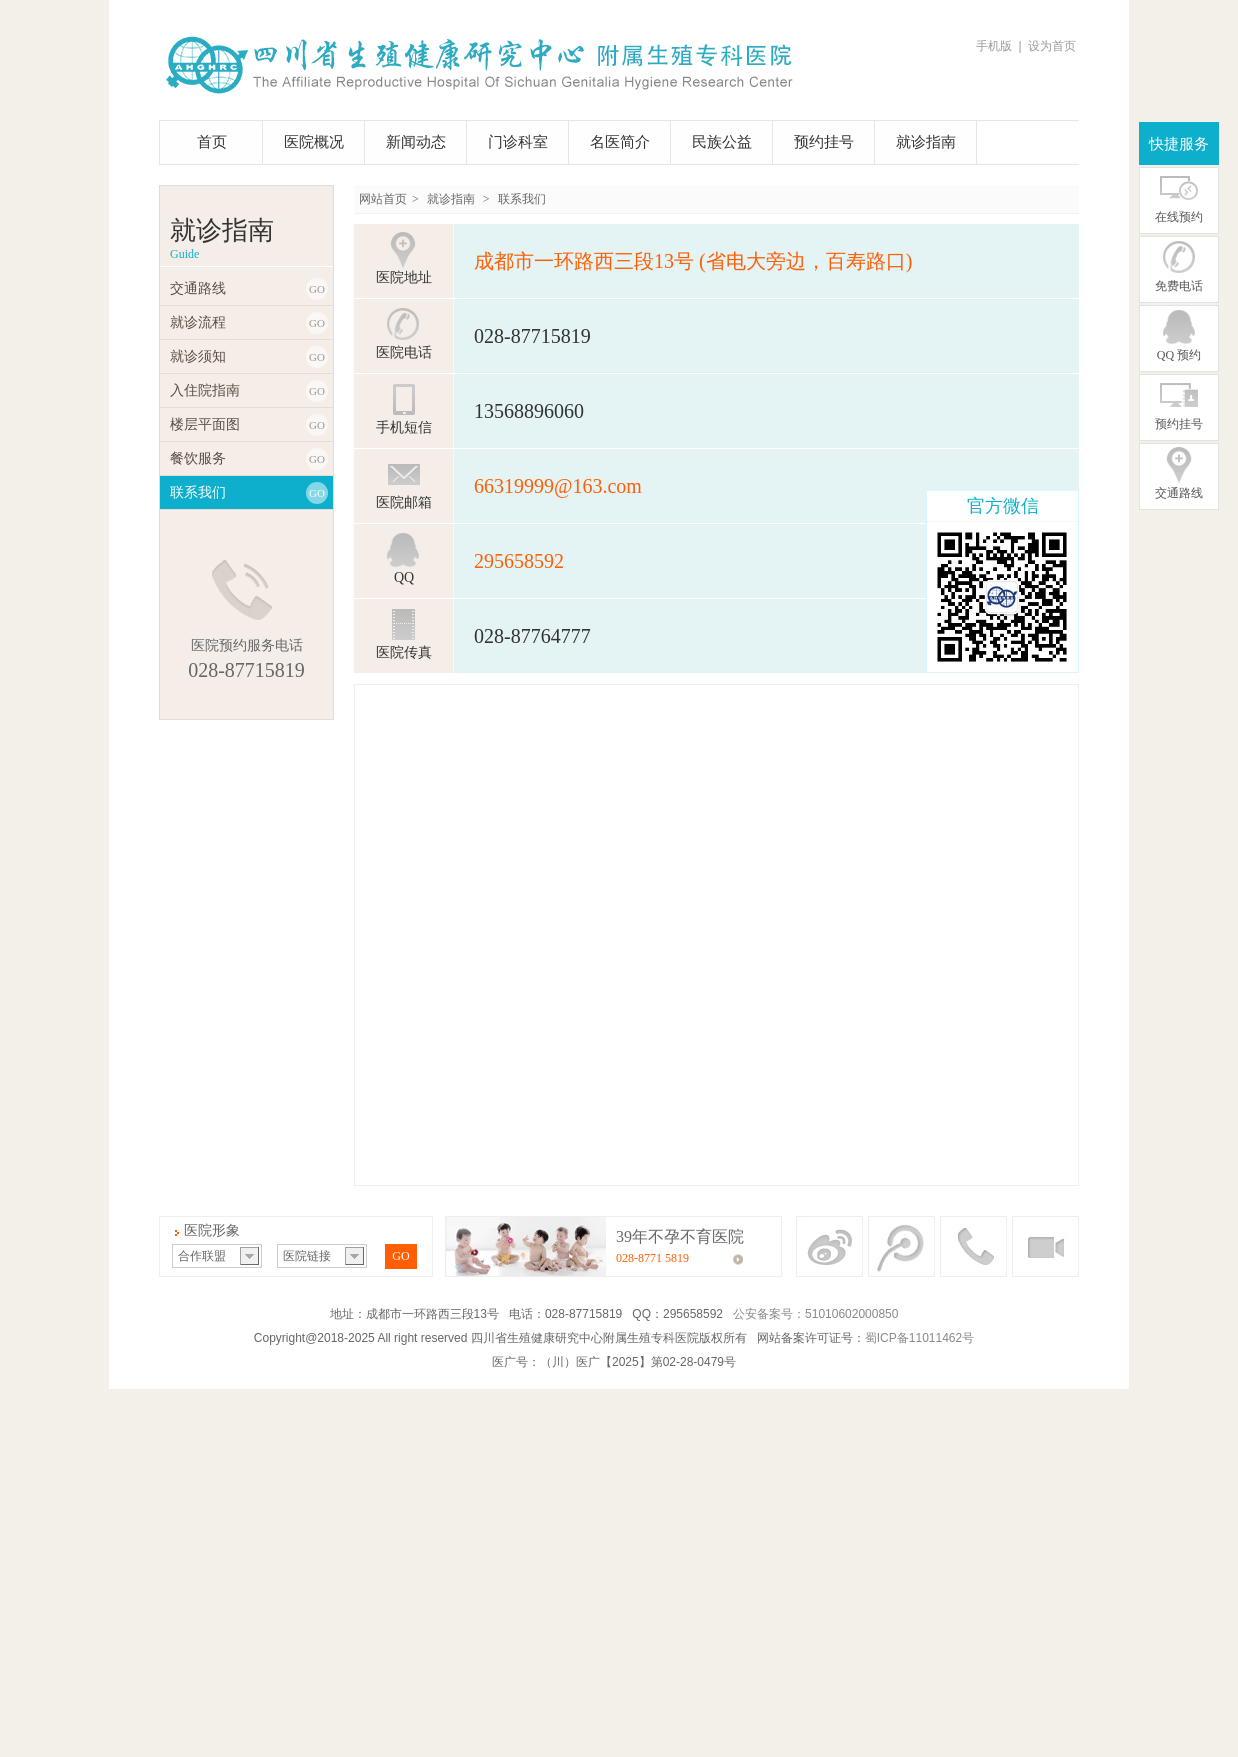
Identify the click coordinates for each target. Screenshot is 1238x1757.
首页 (212, 142)
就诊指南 (926, 142)
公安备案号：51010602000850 (815, 1314)
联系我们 (522, 199)
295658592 (519, 561)
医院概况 (314, 142)
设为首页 (1052, 46)
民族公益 (722, 142)
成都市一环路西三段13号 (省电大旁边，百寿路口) (693, 261)
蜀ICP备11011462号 (919, 1338)
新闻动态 (416, 142)
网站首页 (383, 199)
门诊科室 (518, 142)
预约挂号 (824, 142)
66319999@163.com (558, 486)
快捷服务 (1179, 144)
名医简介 (620, 142)
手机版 (994, 46)
